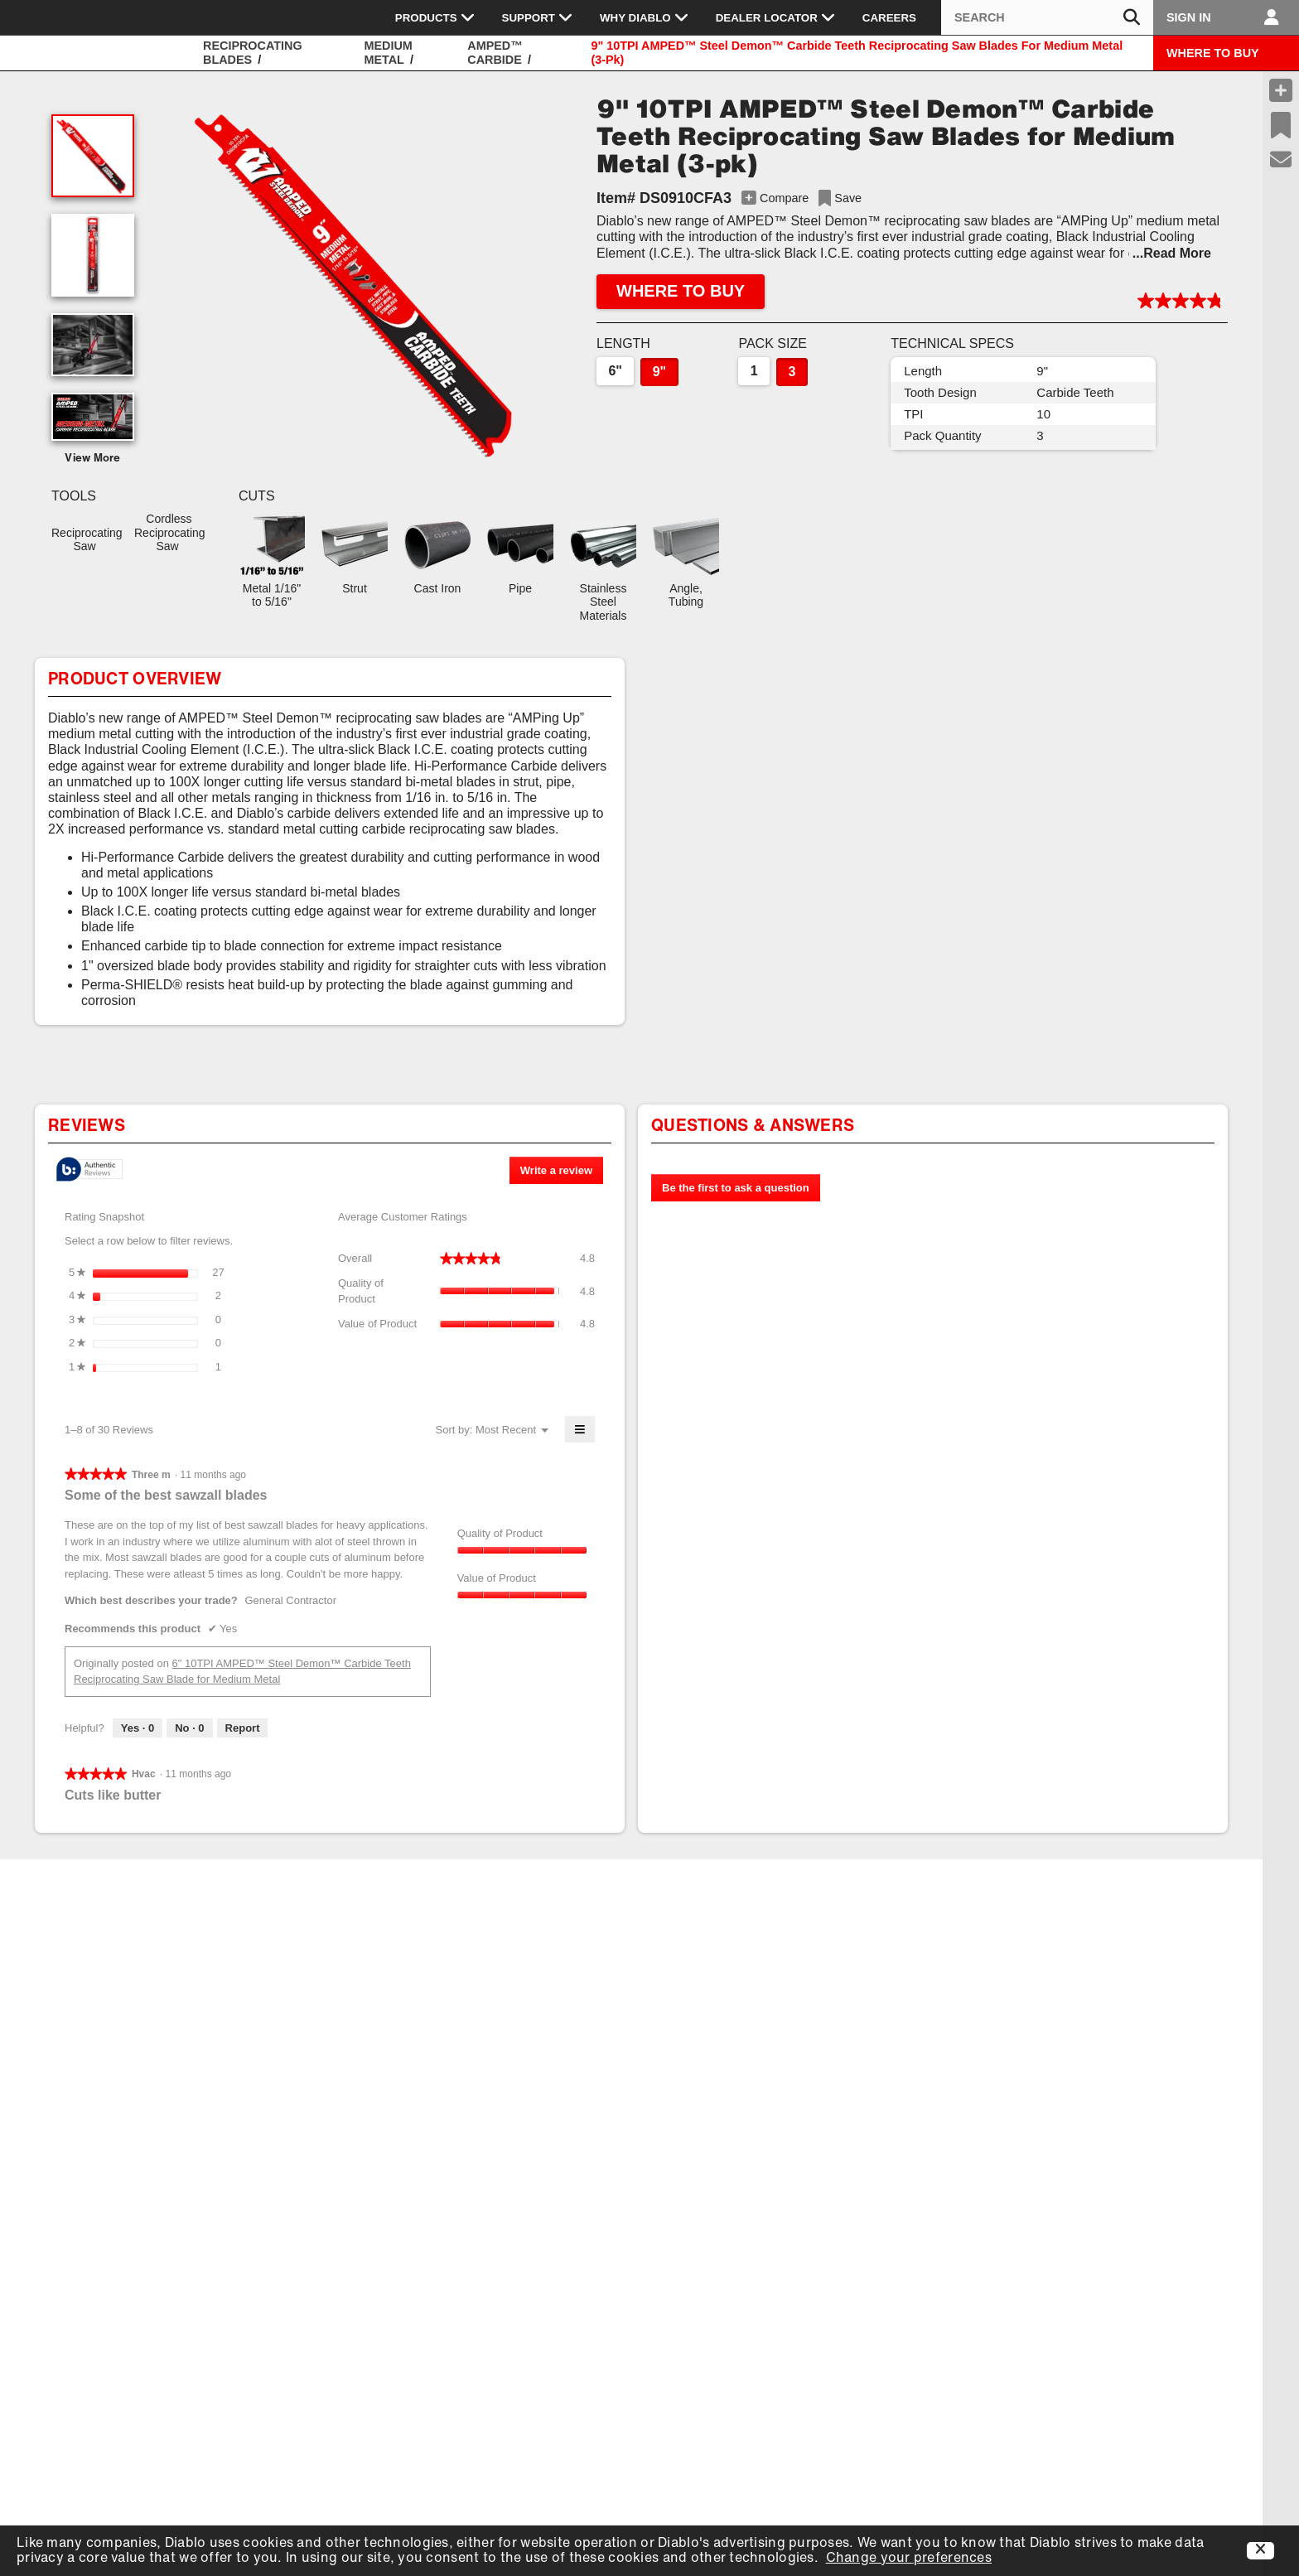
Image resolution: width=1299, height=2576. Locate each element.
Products (435, 17)
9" (659, 372)
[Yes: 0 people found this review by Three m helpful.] (137, 1728)
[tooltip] (89, 1170)
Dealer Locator (776, 17)
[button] (361, 282)
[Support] (1281, 160)
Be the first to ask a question (735, 1188)
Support (537, 17)
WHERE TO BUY (1212, 53)
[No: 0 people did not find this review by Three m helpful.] (189, 1728)
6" (614, 371)
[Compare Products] (1280, 90)
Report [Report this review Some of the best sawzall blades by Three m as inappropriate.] (242, 1728)
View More (93, 458)
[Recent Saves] (1280, 125)
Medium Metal (388, 52)
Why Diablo (644, 17)
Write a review (561, 1173)
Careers (889, 18)
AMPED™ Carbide (494, 52)
